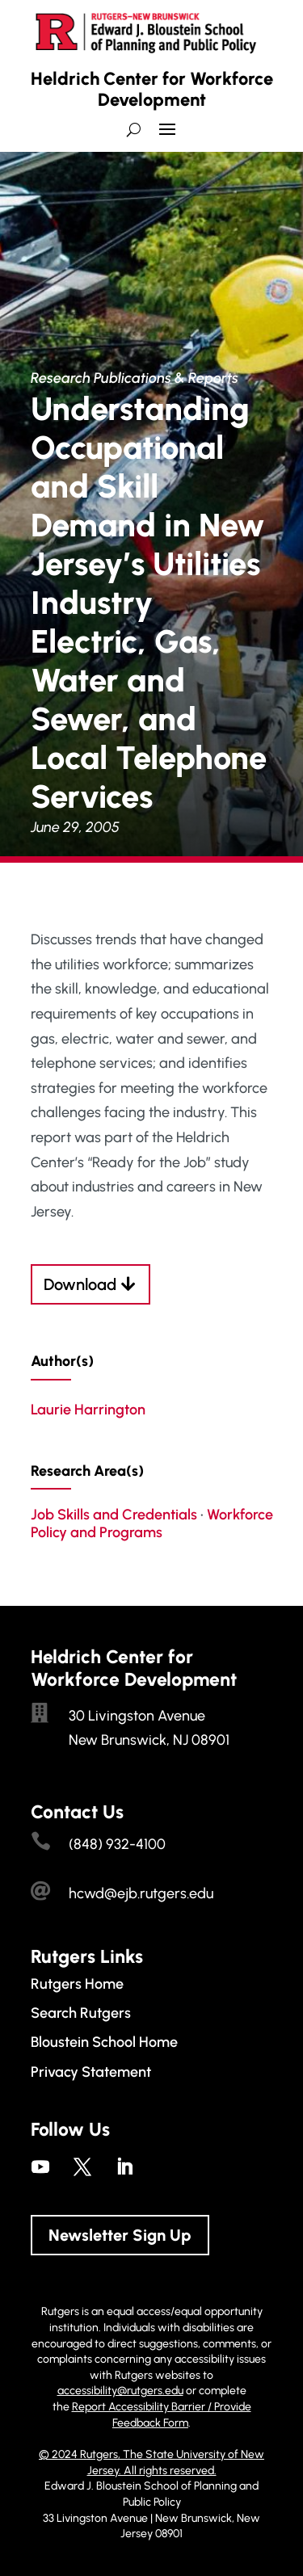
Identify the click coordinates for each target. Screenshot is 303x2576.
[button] (167, 136)
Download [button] (80, 1284)
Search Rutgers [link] (81, 2013)
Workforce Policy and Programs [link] (152, 1523)
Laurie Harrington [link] (88, 1409)
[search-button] (134, 130)
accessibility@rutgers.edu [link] (120, 2390)
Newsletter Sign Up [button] (119, 2235)
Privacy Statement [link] (91, 2072)
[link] (40, 2166)
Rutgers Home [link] (77, 1984)
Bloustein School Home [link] (104, 2042)
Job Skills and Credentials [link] (114, 1514)
